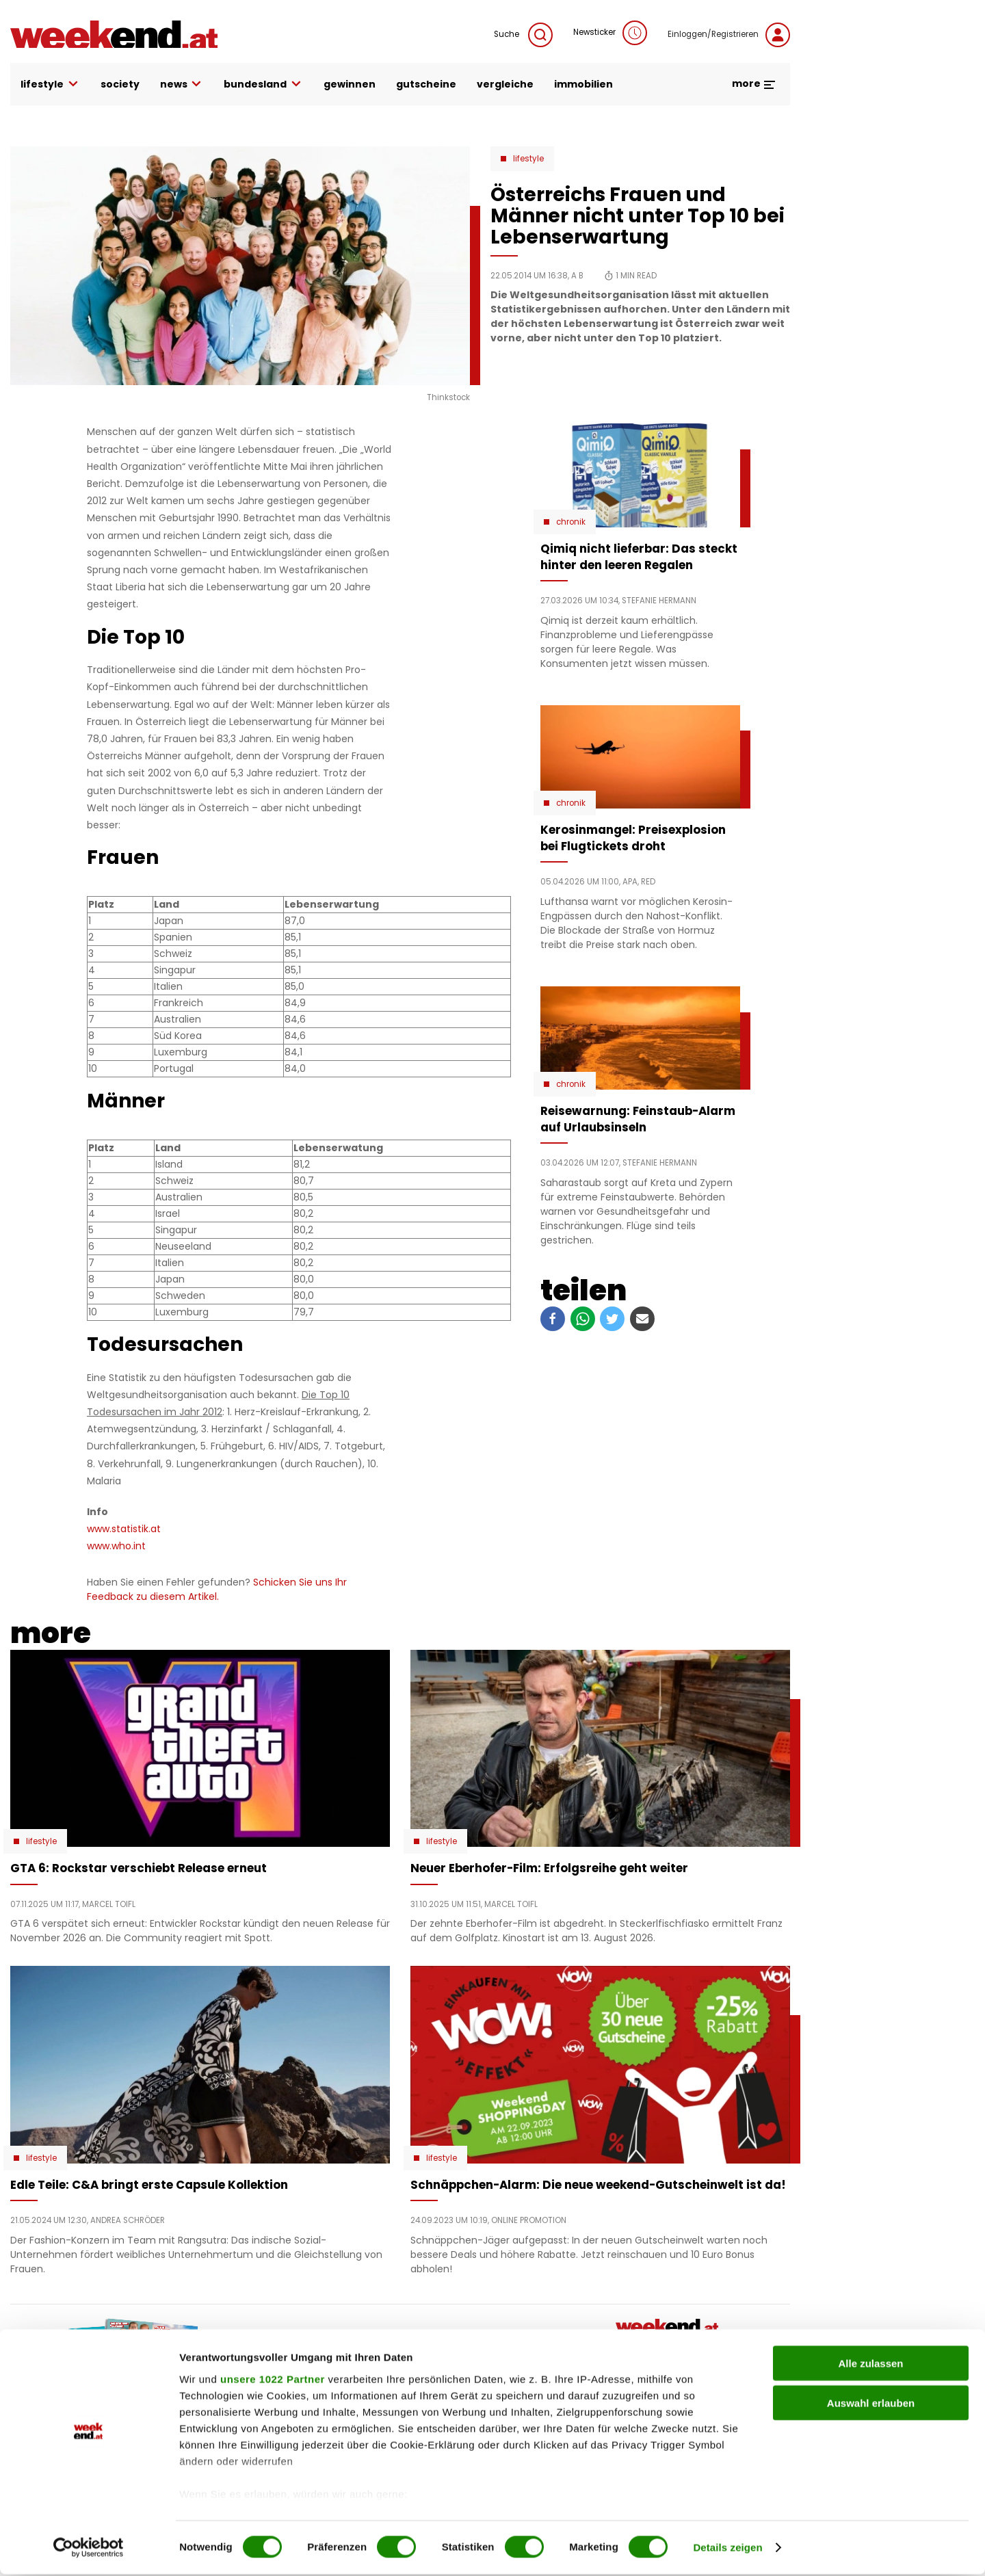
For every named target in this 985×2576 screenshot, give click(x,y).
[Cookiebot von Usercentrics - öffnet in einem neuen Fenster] (88, 2549)
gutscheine (426, 84)
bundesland (263, 84)
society (120, 84)
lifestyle (50, 84)
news (182, 84)
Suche (523, 35)
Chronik (571, 521)
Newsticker (610, 33)
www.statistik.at (124, 1529)
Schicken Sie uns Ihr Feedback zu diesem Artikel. (217, 1589)
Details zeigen (727, 2549)
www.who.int (116, 1546)
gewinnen (350, 84)
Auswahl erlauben (871, 2404)
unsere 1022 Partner (272, 2381)
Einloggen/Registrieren (729, 35)
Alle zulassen (870, 2365)
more (754, 83)
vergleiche (505, 84)
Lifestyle (528, 158)
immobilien (583, 84)
